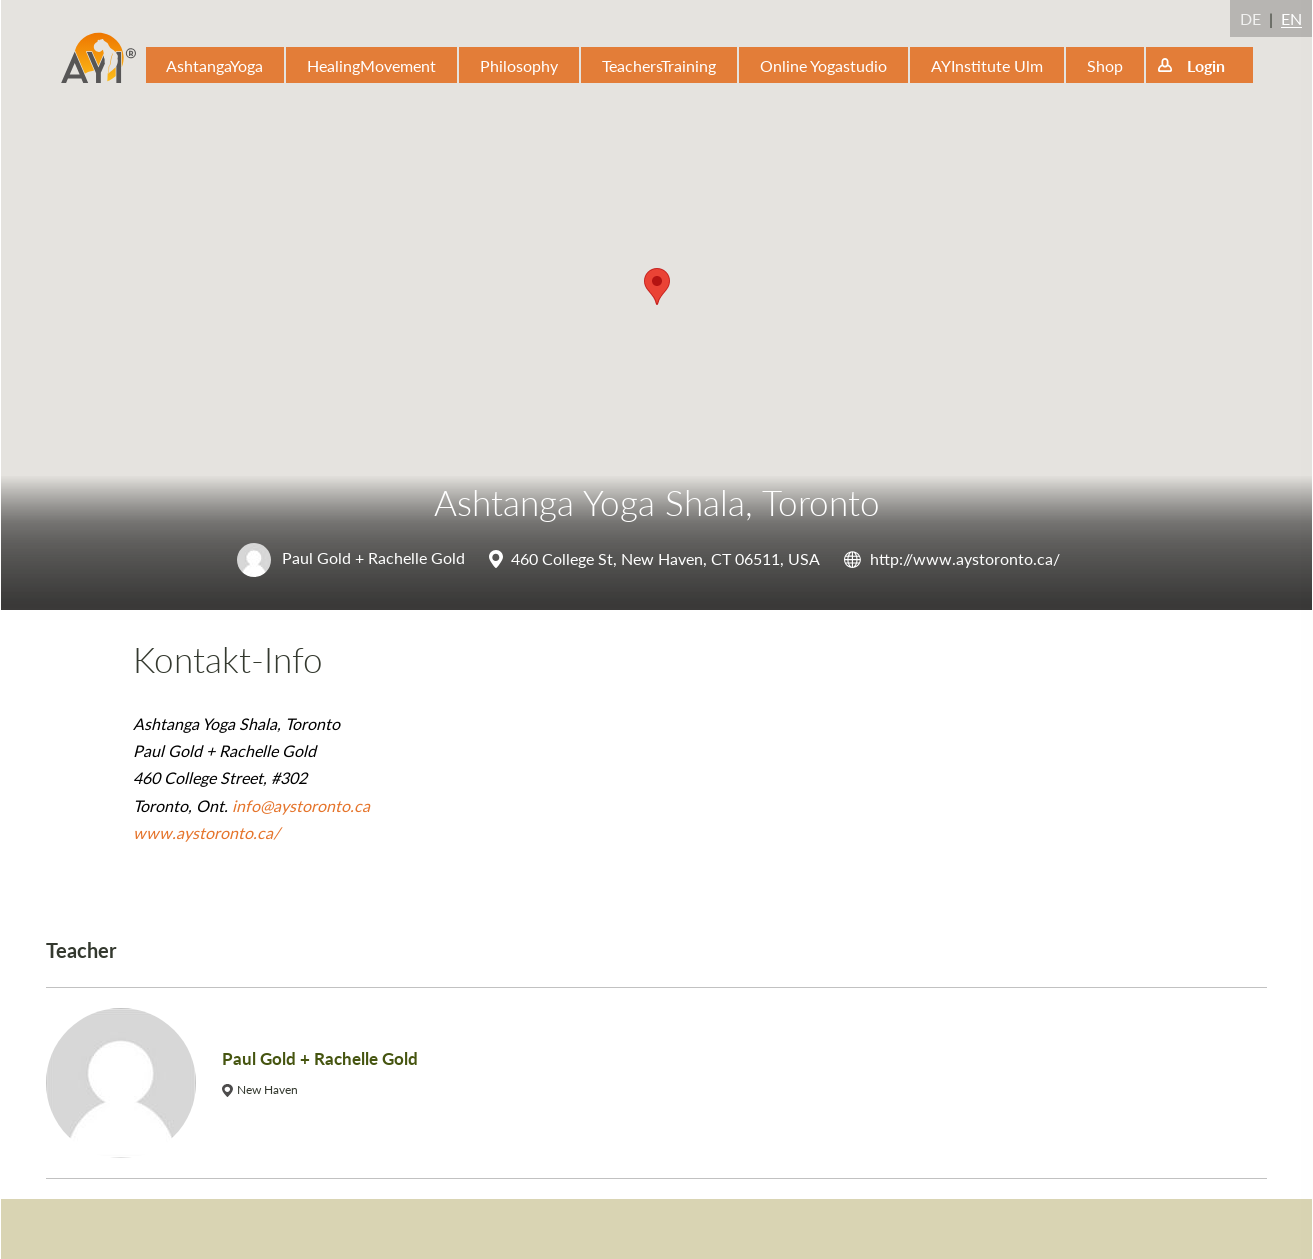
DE (1250, 18)
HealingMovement (371, 65)
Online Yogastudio (823, 65)
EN (1291, 18)
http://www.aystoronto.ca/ (965, 558)
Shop (1105, 65)
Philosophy (519, 65)
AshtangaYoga (214, 65)
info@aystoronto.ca (301, 805)
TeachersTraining (659, 65)
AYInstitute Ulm (987, 65)
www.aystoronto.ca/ (206, 832)
